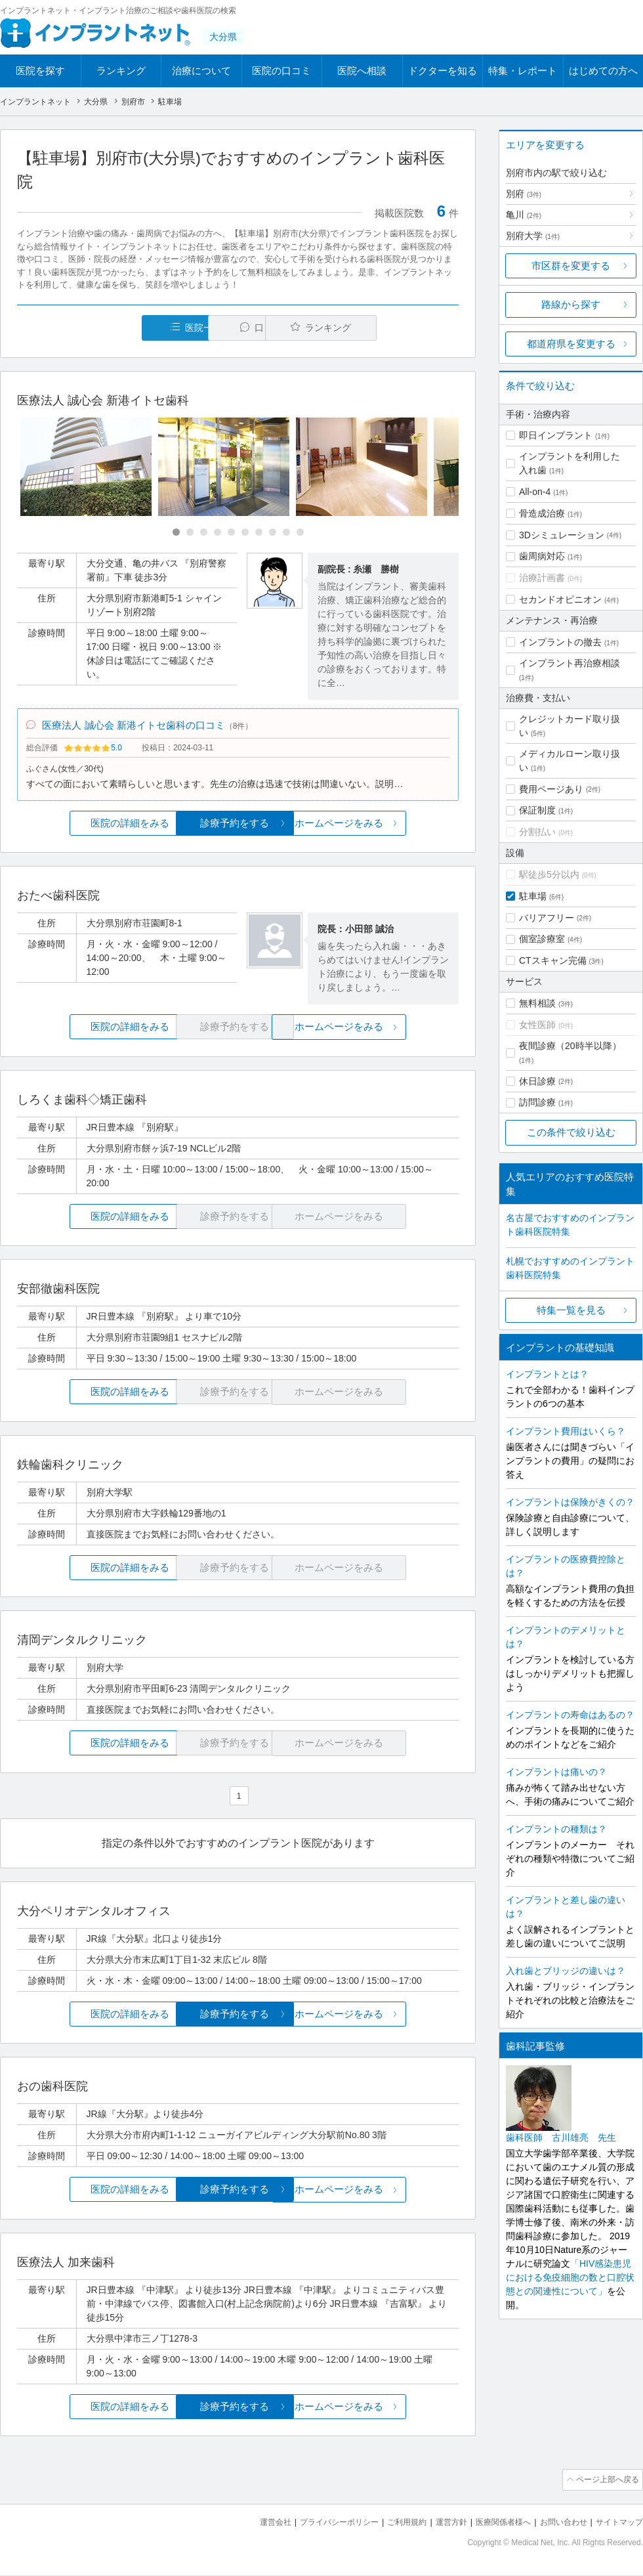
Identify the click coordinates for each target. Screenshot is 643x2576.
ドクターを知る (442, 70)
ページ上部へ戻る (605, 2482)
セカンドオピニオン (560, 599)
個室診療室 (542, 939)
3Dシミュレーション (561, 535)
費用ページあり (551, 789)
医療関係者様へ (493, 2524)
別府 (523, 193)
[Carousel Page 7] (258, 532)
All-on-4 (534, 491)
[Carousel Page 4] (217, 532)
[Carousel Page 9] (286, 532)
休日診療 (537, 1081)
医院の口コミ (281, 70)
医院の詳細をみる (90, 826)
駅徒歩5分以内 (549, 874)
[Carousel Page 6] (245, 532)
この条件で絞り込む (571, 1132)
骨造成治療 (542, 513)
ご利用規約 (390, 2524)
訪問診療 (537, 1102)
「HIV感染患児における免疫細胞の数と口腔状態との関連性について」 (570, 2277)
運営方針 (438, 2524)
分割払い (537, 831)
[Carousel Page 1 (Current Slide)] (176, 532)
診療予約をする (237, 826)
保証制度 (537, 810)
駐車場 (533, 896)
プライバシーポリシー (317, 2524)
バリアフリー (546, 917)
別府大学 (533, 235)
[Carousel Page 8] (272, 532)
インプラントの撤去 (560, 642)
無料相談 (537, 1003)
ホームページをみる (385, 826)
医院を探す (40, 70)
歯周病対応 (542, 556)
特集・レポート (522, 70)
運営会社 (249, 2524)
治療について (201, 70)
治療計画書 (542, 577)
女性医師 (537, 1025)
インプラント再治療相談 (569, 663)
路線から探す (570, 304)
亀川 (523, 214)
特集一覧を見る (571, 1310)
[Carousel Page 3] (203, 532)
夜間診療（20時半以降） (570, 1046)
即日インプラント (555, 435)
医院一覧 (107, 327)
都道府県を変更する (571, 343)
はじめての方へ (603, 70)
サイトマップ (617, 2524)
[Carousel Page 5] (231, 532)
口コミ (245, 327)
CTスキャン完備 (553, 960)
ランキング (121, 70)
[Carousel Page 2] (190, 532)
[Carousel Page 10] (300, 532)
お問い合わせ (557, 2524)
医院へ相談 (361, 70)
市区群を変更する (570, 265)
